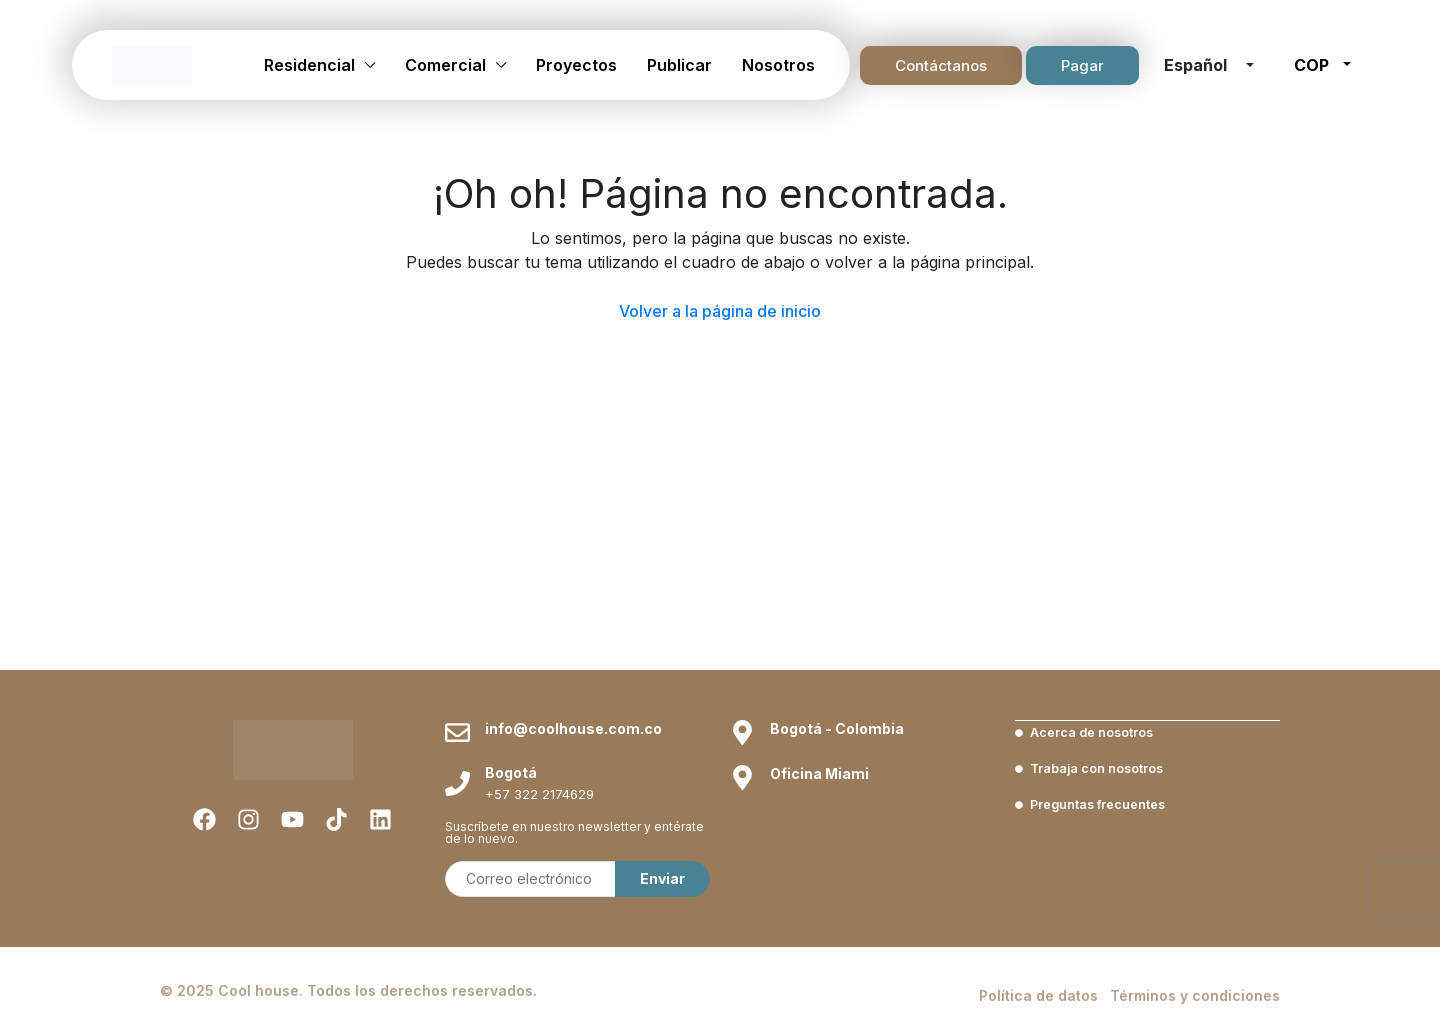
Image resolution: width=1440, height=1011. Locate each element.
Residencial (309, 65)
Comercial (445, 65)
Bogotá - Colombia (837, 728)
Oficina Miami (819, 773)
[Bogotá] (457, 783)
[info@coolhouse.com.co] (457, 732)
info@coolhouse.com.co (573, 728)
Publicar (679, 65)
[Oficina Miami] (742, 777)
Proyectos (576, 65)
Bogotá (511, 772)
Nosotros (778, 65)
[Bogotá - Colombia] (742, 732)
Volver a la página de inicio (720, 311)
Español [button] (1197, 65)
